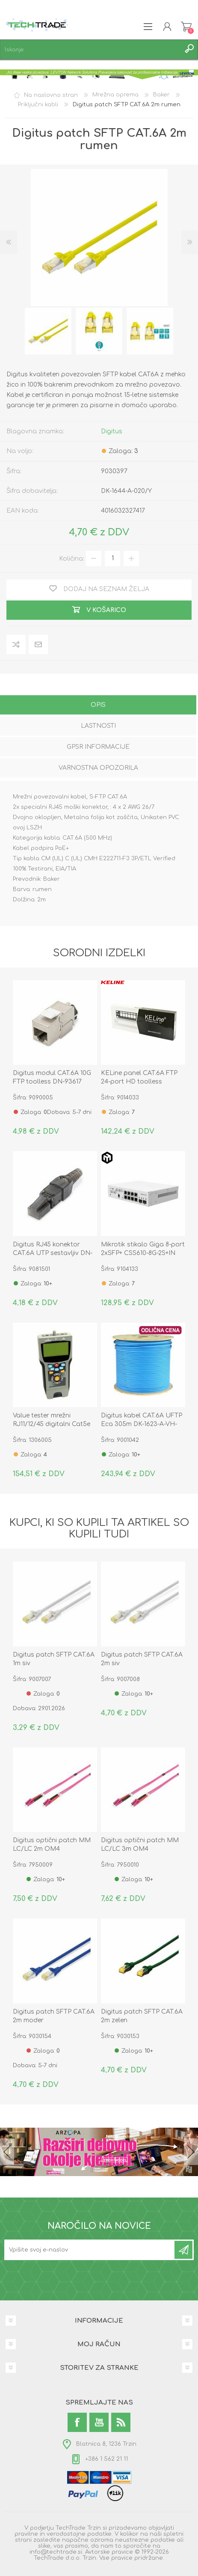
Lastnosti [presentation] (98, 726)
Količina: (71, 558)
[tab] (98, 705)
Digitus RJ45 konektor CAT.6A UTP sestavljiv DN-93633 (52, 1253)
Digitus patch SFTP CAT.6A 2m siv (142, 1658)
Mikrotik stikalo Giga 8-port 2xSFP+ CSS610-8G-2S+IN (143, 1248)
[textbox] (90, 49)
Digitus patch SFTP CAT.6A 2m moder (54, 2016)
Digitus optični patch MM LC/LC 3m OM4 (140, 1844)
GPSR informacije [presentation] (98, 747)
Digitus (111, 431)
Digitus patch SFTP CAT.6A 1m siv (54, 1658)
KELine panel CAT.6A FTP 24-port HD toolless (139, 1077)
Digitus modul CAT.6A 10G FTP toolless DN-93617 (52, 1077)
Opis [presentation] (98, 705)
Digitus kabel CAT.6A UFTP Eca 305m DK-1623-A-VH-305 (141, 1424)
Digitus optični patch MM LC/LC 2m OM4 (52, 1844)
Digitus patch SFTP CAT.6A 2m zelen (142, 2016)
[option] (48, 331)
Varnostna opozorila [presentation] (98, 768)
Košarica (186, 26)
